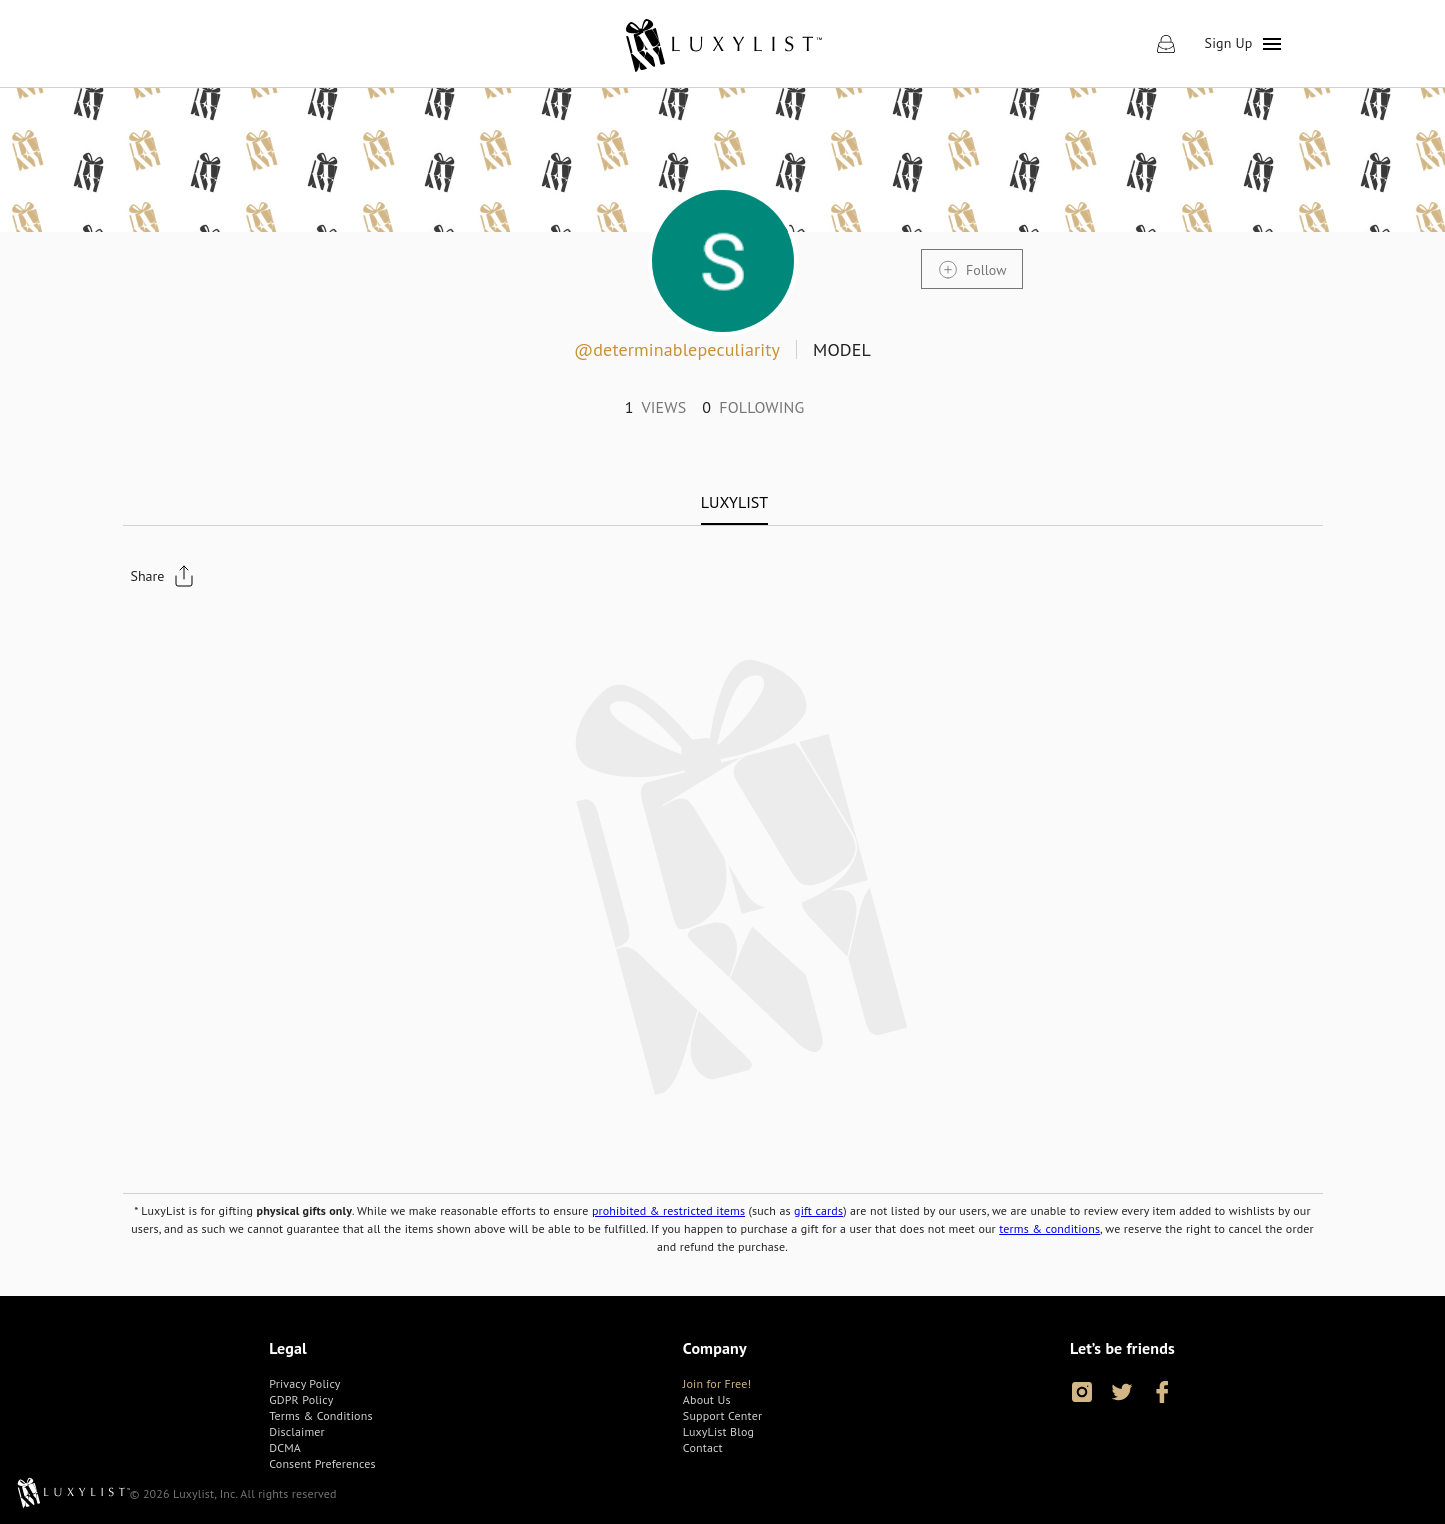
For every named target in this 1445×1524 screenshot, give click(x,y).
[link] (722, 44)
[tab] (734, 502)
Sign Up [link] (1229, 43)
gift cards (818, 1210)
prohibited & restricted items (668, 1210)
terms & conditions (1049, 1228)
